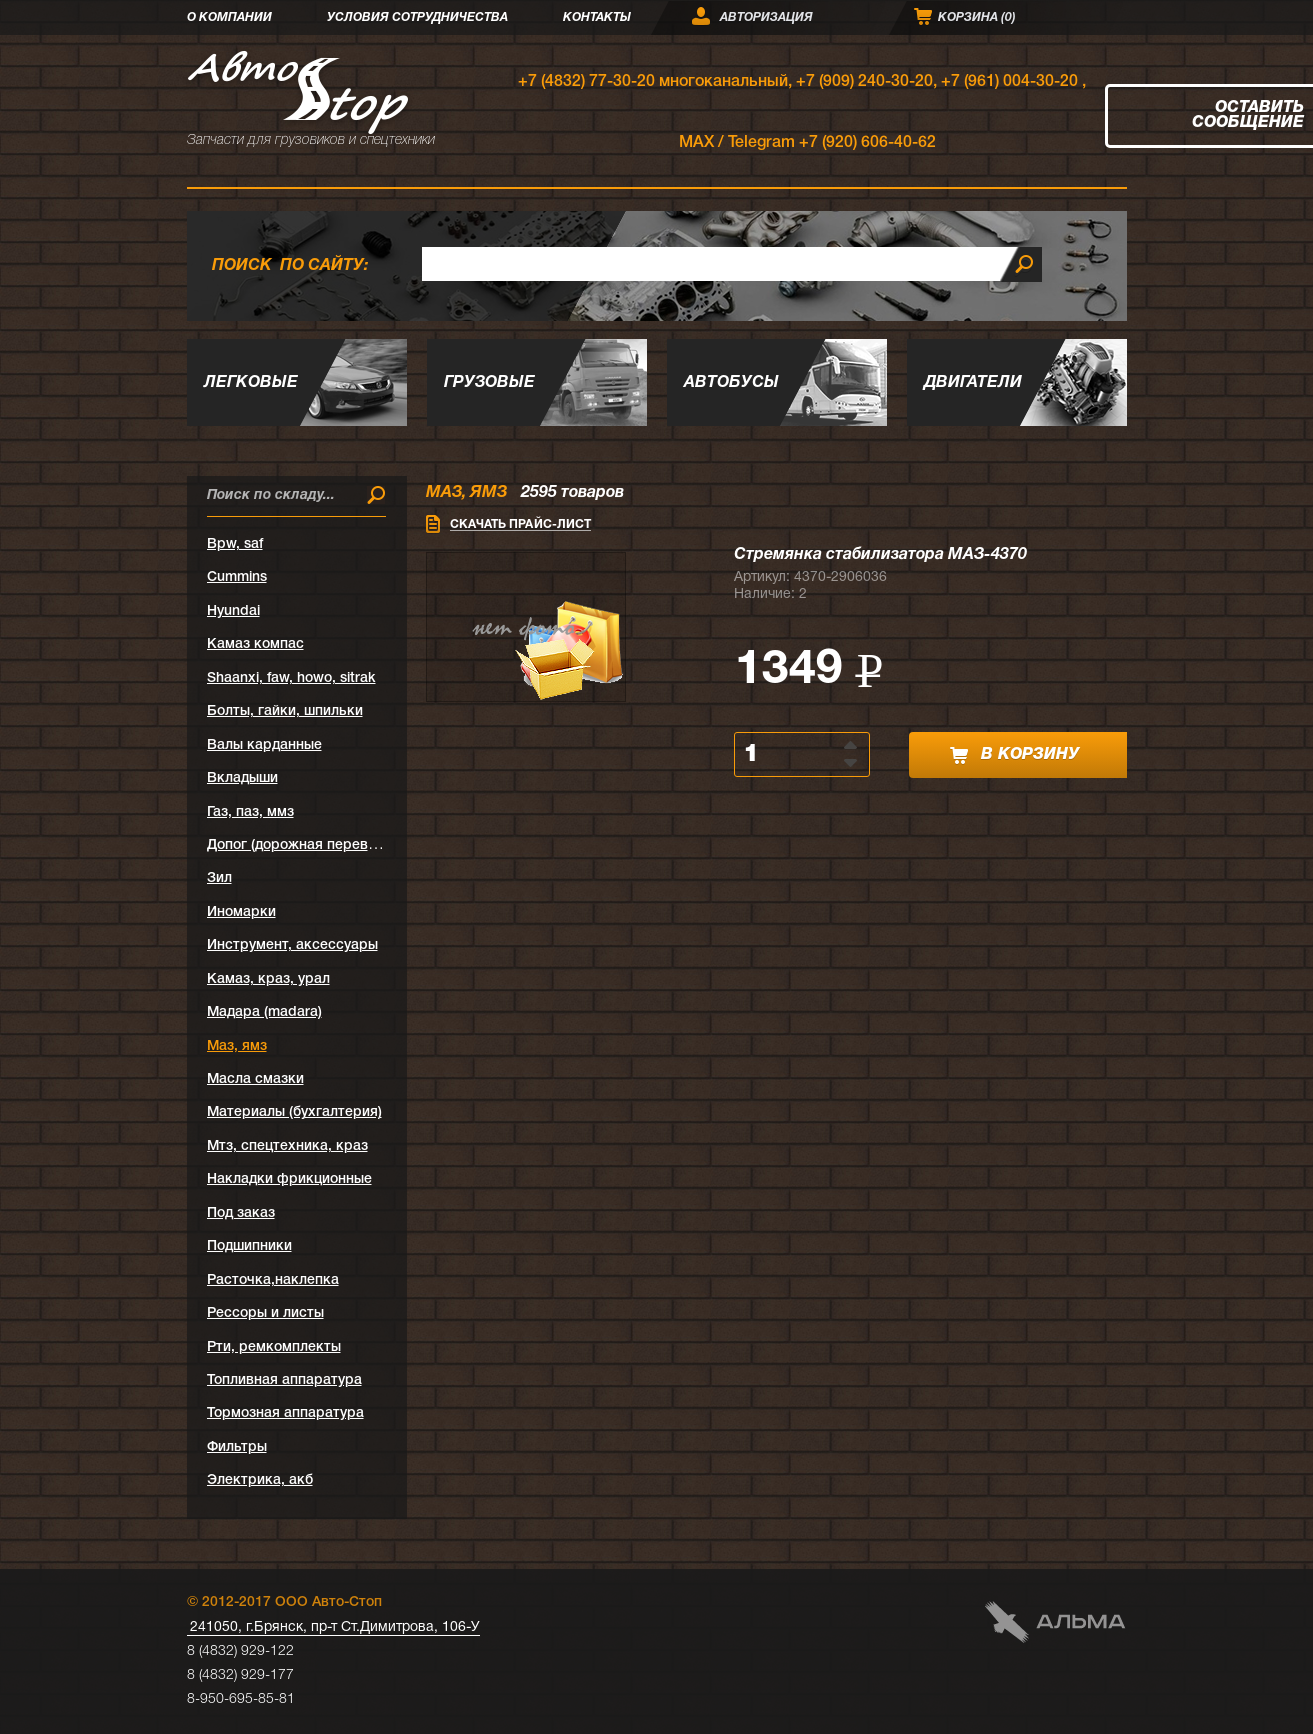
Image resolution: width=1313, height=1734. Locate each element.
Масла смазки (255, 1079)
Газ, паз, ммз (250, 812)
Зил (219, 878)
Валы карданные (264, 745)
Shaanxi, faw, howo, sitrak (291, 678)
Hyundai (233, 611)
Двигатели (973, 383)
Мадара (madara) (264, 1012)
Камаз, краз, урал (268, 979)
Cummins (237, 577)
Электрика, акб (260, 1480)
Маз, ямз (237, 1046)
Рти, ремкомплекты (274, 1347)
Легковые (251, 383)
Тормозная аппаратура (285, 1413)
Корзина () (977, 17)
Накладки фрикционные (289, 1179)
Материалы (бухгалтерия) (294, 1112)
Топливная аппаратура (284, 1380)
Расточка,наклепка (273, 1280)
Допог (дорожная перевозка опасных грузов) (360, 845)
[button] (852, 744)
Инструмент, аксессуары (292, 945)
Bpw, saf (235, 544)
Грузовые (489, 383)
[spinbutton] (790, 754)
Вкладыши (242, 778)
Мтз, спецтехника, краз (287, 1146)
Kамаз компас (255, 644)
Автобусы (731, 383)
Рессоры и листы (265, 1313)
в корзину (1014, 755)
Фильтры (237, 1447)
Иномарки (241, 912)
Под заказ (241, 1213)
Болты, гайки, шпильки (285, 711)
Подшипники (249, 1246)
